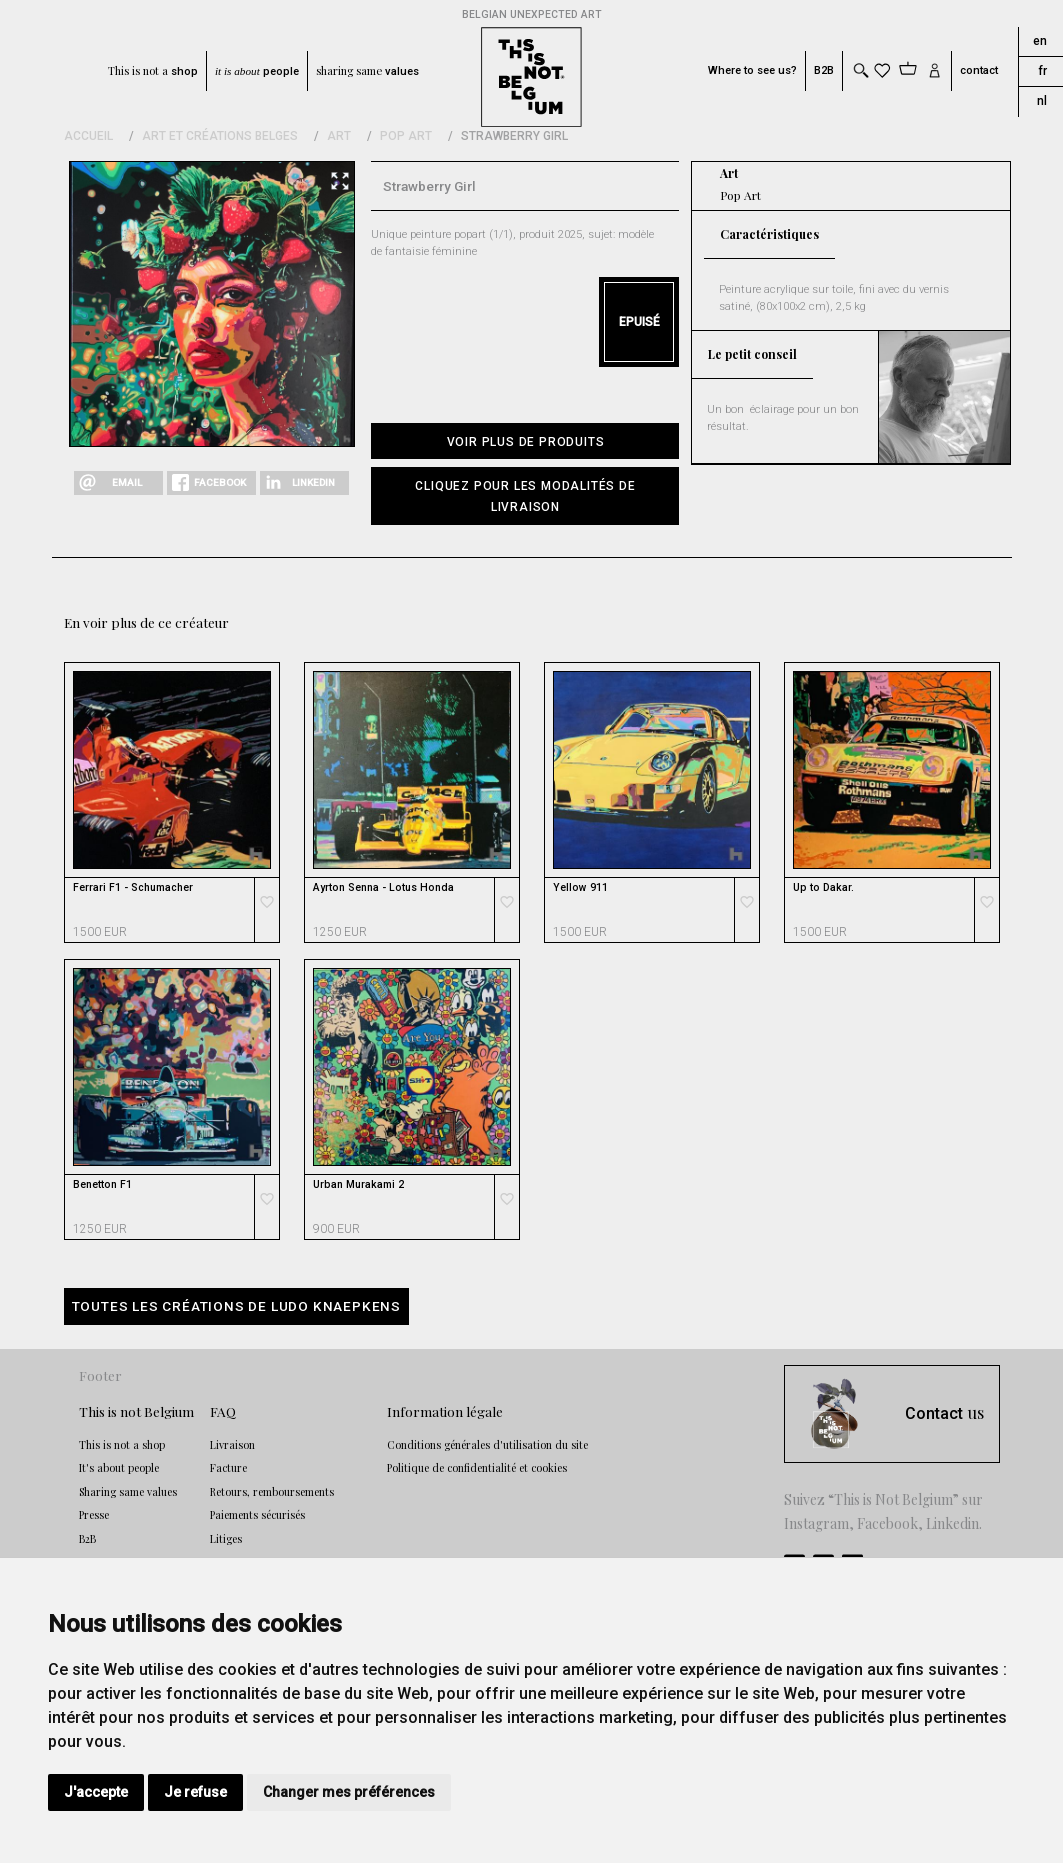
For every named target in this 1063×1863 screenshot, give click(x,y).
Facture (228, 1468)
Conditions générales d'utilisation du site (487, 1445)
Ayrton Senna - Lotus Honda (383, 888)
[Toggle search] (860, 70)
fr (1042, 71)
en (1040, 41)
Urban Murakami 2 (358, 1185)
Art (339, 136)
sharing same (367, 71)
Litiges (226, 1539)
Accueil (88, 136)
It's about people (119, 1468)
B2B (824, 70)
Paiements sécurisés (257, 1515)
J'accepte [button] (96, 1792)
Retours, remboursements (272, 1492)
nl (1042, 101)
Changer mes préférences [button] (349, 1792)
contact (979, 70)
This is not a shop (122, 1445)
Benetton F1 (102, 1185)
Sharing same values (128, 1492)
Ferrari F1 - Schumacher (133, 888)
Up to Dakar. (823, 888)
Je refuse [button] (195, 1792)
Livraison (232, 1445)
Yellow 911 (580, 888)
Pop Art (406, 136)
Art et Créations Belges (220, 136)
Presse (94, 1515)
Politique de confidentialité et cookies (477, 1468)
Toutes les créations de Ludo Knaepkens (236, 1306)
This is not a (153, 71)
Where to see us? (752, 70)
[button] (525, 496)
